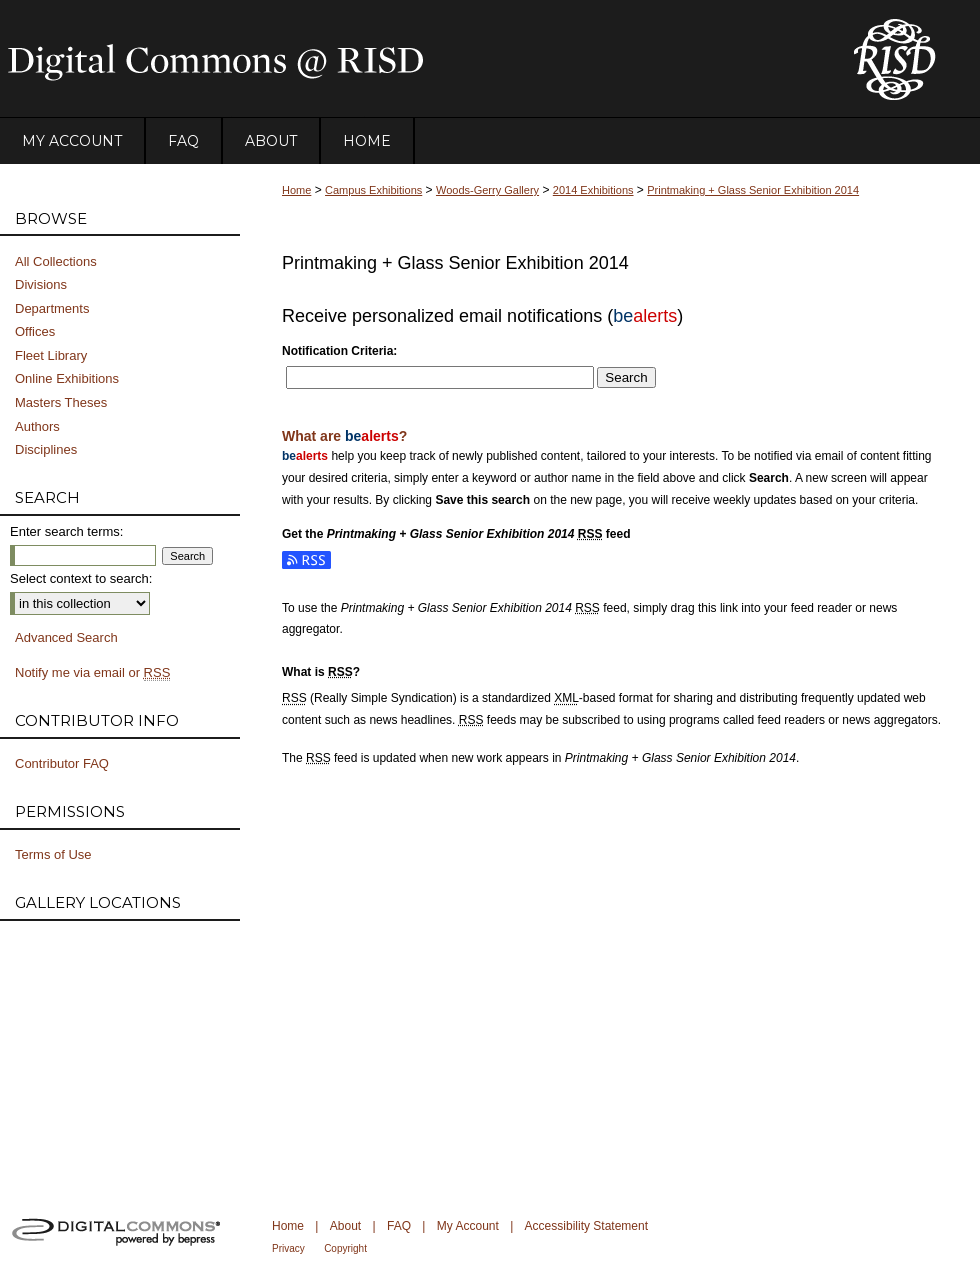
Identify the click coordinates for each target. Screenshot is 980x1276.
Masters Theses (61, 402)
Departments (52, 308)
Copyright (345, 1248)
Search (626, 377)
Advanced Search (66, 637)
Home (296, 190)
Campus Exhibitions (373, 190)
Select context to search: (81, 578)
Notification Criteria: (339, 351)
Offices (35, 331)
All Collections (56, 261)
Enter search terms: (66, 531)
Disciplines (46, 449)
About (345, 1226)
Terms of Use (53, 854)
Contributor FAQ (62, 763)
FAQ (399, 1226)
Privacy (288, 1248)
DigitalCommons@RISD (410, 59)
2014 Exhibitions (593, 190)
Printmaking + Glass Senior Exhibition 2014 (753, 190)
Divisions (41, 284)
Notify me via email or (92, 673)
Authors (37, 426)
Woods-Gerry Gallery (487, 190)
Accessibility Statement (586, 1226)
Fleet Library (51, 355)
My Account (468, 1226)
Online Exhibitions (67, 378)
